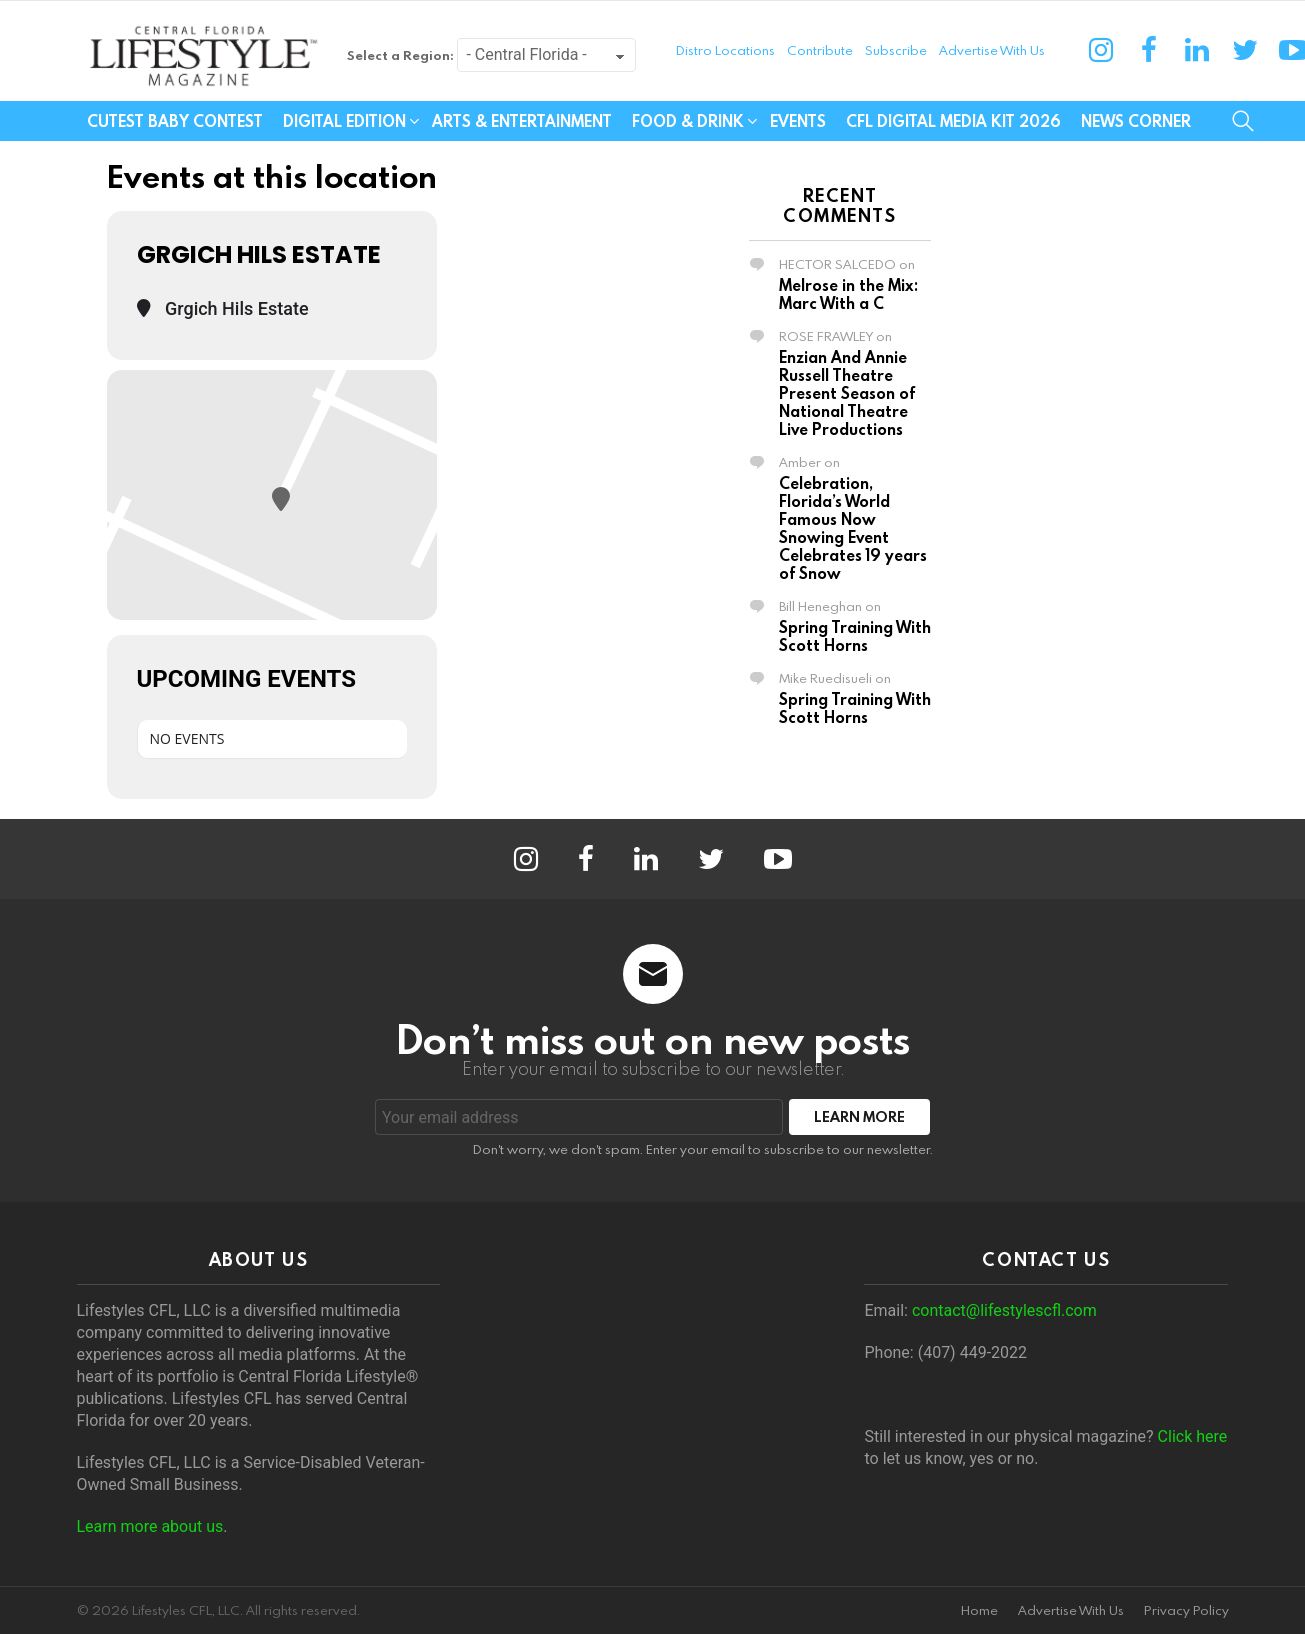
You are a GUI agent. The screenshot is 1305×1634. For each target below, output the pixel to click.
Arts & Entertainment (522, 121)
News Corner (1136, 121)
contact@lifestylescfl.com (1004, 1310)
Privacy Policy (1186, 1610)
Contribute (820, 50)
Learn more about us (150, 1526)
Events (798, 121)
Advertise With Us (992, 50)
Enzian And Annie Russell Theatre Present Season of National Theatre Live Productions (847, 393)
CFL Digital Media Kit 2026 (953, 121)
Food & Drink (688, 121)
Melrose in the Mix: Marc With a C (848, 294)
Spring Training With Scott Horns (855, 636)
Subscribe (896, 50)
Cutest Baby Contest (175, 121)
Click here (1193, 1436)
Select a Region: (400, 55)
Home (979, 1610)
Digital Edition (344, 121)
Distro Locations (725, 50)
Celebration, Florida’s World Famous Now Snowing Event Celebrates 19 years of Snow (853, 528)
